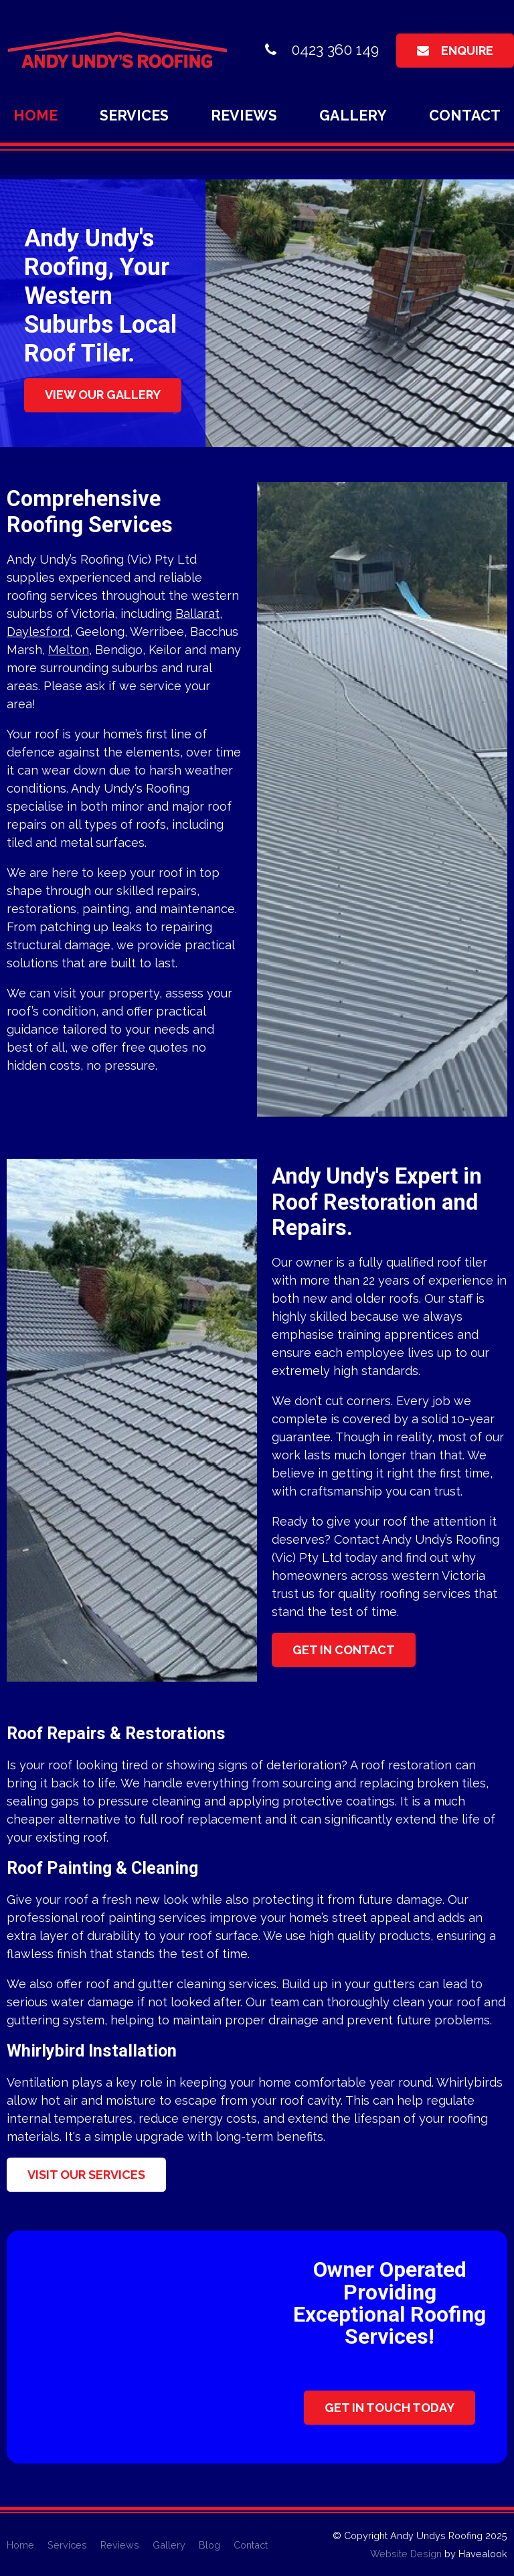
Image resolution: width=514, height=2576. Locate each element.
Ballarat (197, 614)
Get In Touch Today (389, 2408)
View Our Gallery (103, 395)
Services (134, 115)
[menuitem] (20, 2544)
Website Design (406, 2553)
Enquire (467, 51)
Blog (209, 2545)
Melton (68, 650)
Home (35, 115)
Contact (465, 115)
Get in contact (343, 1650)
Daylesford (38, 632)
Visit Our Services (86, 2175)
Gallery (353, 115)
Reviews (244, 115)
